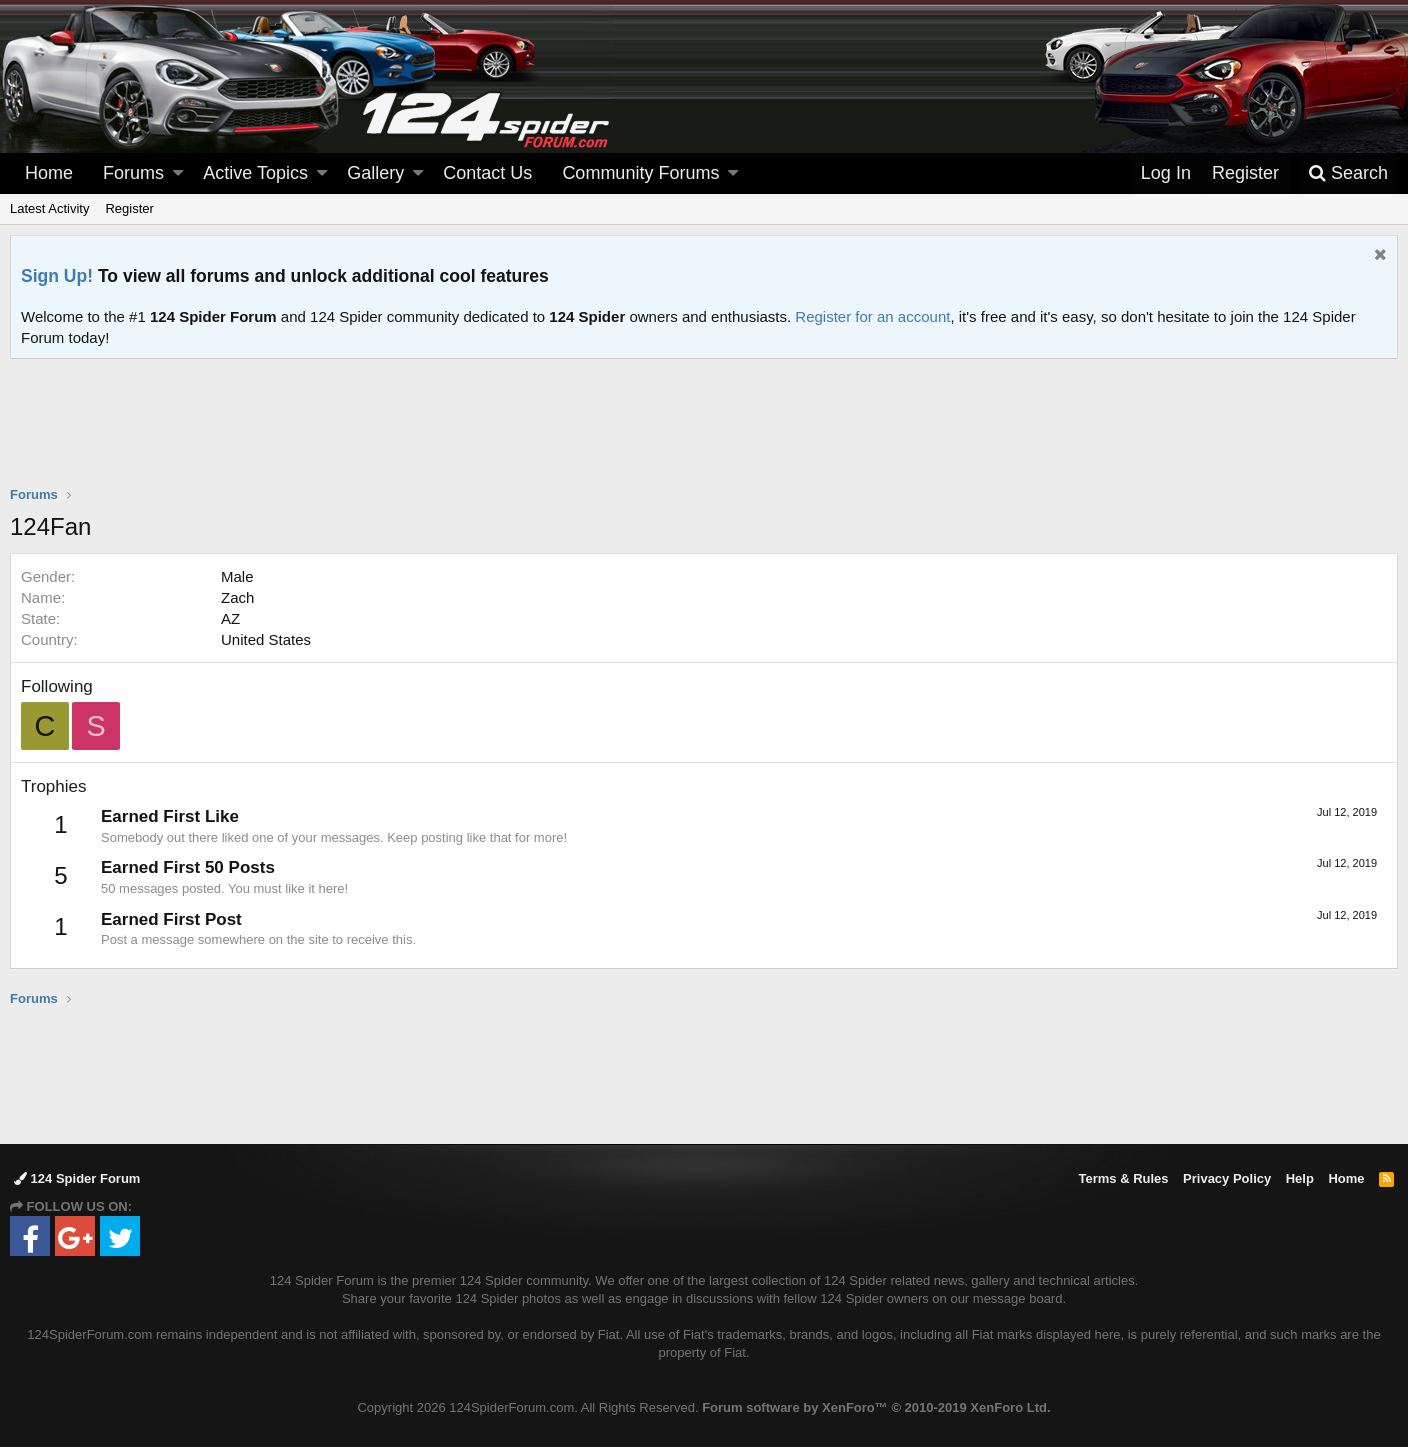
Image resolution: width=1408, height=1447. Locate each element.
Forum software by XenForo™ (876, 1407)
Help (1300, 1178)
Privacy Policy (1227, 1178)
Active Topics (255, 173)
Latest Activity (49, 208)
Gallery (375, 173)
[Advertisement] (704, 435)
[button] (178, 173)
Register (129, 208)
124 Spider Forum (77, 1178)
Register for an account (872, 316)
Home (49, 173)
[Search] (1348, 173)
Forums (133, 173)
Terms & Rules (1123, 1178)
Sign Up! (57, 276)
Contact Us (487, 173)
